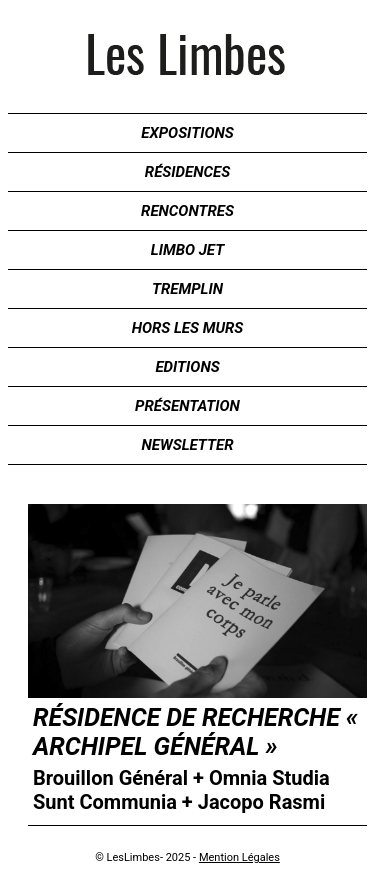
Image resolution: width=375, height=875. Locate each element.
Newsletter (188, 445)
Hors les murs (188, 328)
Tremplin (187, 289)
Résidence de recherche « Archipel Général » (195, 732)
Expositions (187, 133)
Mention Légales (239, 857)
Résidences (187, 172)
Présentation (187, 406)
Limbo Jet (187, 250)
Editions (187, 367)
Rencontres (187, 211)
